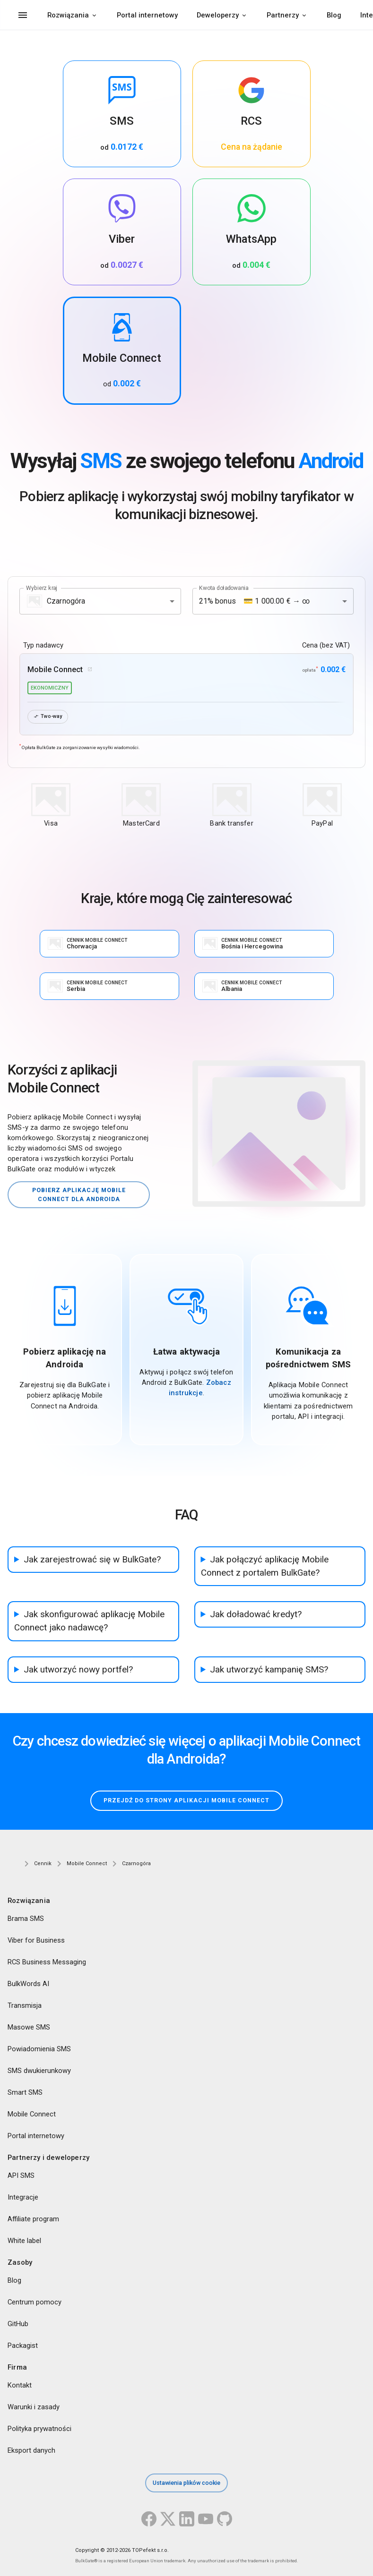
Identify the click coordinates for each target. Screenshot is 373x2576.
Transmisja (25, 2005)
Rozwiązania (68, 15)
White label (24, 2240)
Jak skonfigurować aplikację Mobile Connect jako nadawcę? (89, 1621)
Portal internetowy (147, 15)
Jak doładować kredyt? (256, 1614)
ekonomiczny (50, 688)
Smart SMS (25, 2092)
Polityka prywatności (39, 2429)
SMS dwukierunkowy (39, 2070)
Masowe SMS (29, 2027)
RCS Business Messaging (47, 1962)
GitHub (18, 2324)
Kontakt (20, 2385)
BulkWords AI (28, 1983)
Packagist (23, 2346)
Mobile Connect (32, 2114)
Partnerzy (283, 15)
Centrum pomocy (34, 2302)
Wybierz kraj (41, 587)
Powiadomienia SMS (39, 2049)
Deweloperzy (218, 15)
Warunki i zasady (34, 2407)
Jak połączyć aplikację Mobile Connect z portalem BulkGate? (265, 1566)
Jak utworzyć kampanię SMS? (269, 1669)
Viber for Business (36, 1940)
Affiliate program (33, 2219)
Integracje (23, 2197)
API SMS (21, 2175)
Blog (334, 15)
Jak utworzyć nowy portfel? (78, 1669)
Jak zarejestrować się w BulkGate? (92, 1559)
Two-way (48, 717)
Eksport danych (31, 2451)
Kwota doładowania (223, 587)
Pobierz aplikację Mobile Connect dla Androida (78, 1194)
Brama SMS (26, 1918)
